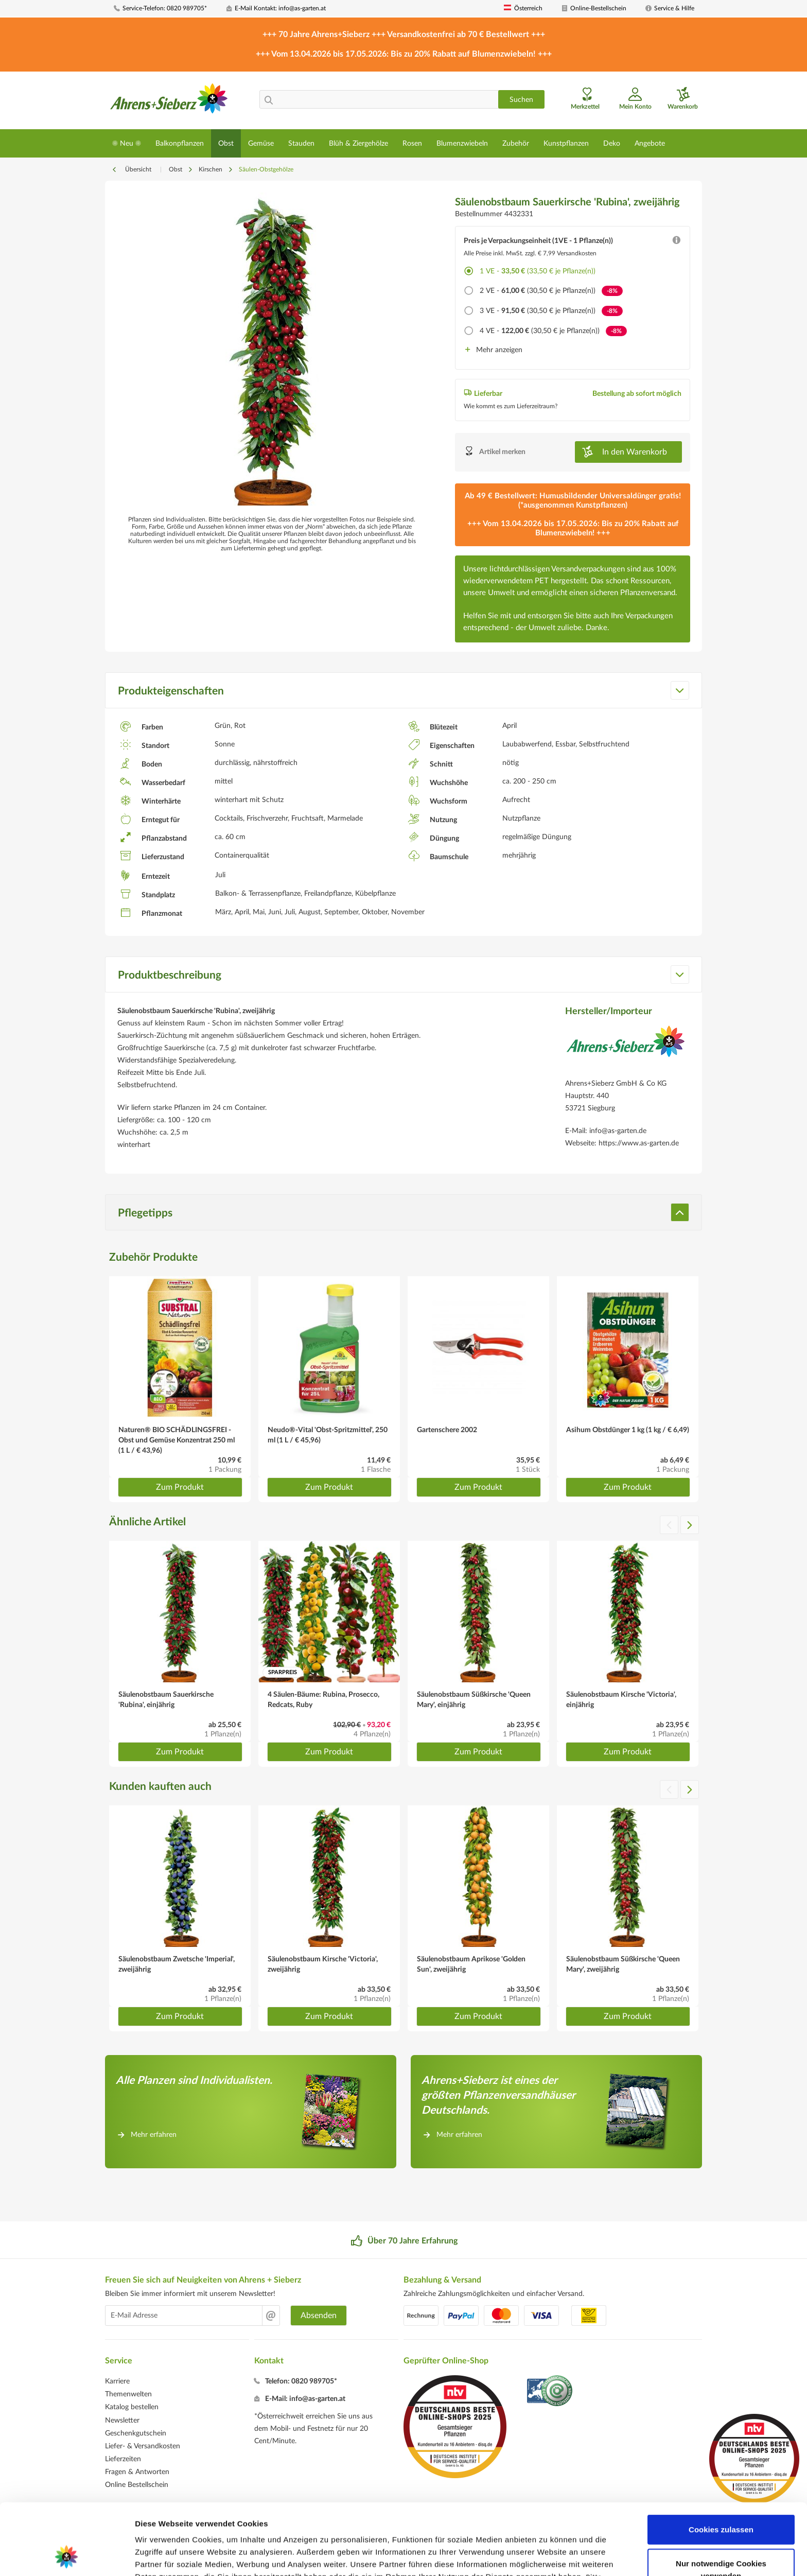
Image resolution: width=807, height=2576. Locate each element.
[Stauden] (301, 143)
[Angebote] (649, 143)
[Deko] (611, 143)
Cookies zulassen (721, 2462)
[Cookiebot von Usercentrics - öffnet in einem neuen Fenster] (67, 2556)
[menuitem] (166, 8)
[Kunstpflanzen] (566, 143)
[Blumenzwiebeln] (462, 143)
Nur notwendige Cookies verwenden (721, 2502)
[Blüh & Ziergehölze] (358, 143)
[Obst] (226, 143)
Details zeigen (547, 2555)
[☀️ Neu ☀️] (126, 143)
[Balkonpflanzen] (179, 143)
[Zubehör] (515, 143)
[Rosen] (412, 143)
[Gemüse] (261, 143)
